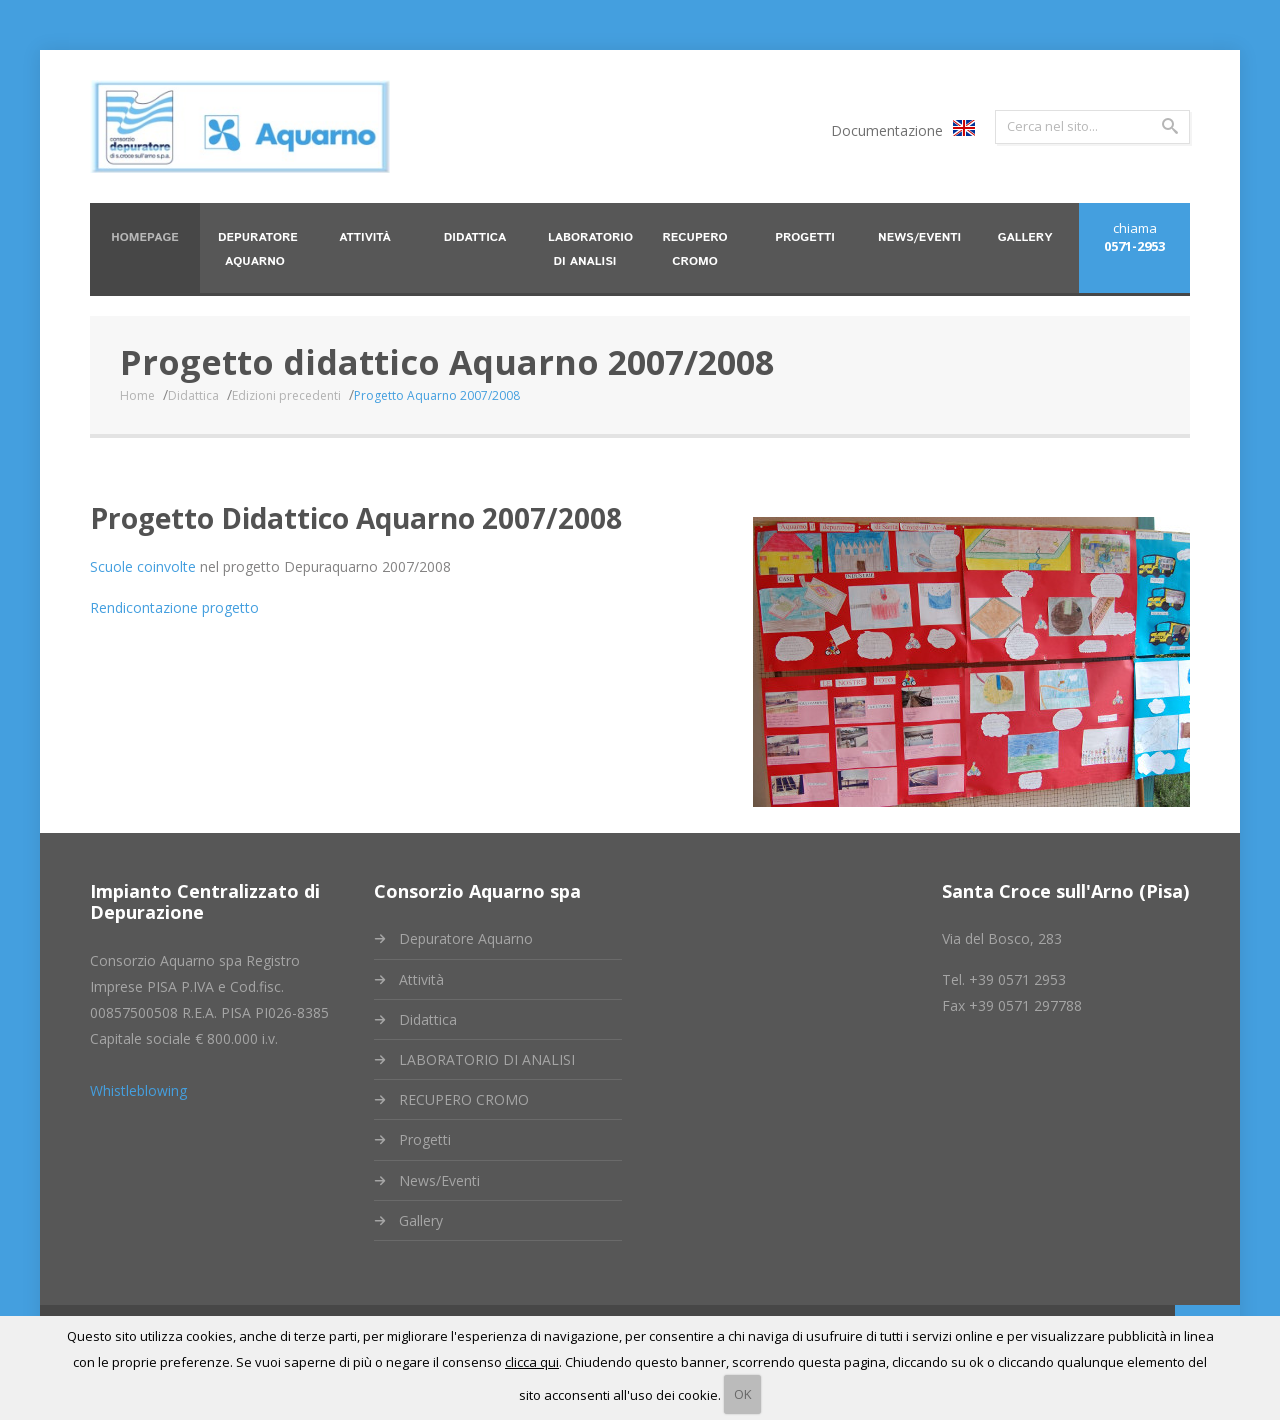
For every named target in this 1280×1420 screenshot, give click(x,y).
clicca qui (532, 1362)
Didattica (192, 395)
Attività (421, 979)
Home (136, 395)
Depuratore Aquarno (466, 938)
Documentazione (887, 130)
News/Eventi (439, 1180)
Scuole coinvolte (144, 566)
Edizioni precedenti (285, 395)
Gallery (421, 1220)
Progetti (425, 1139)
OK (743, 1394)
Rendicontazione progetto (175, 607)
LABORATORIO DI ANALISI (487, 1059)
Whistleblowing (138, 1090)
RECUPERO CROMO (464, 1099)
